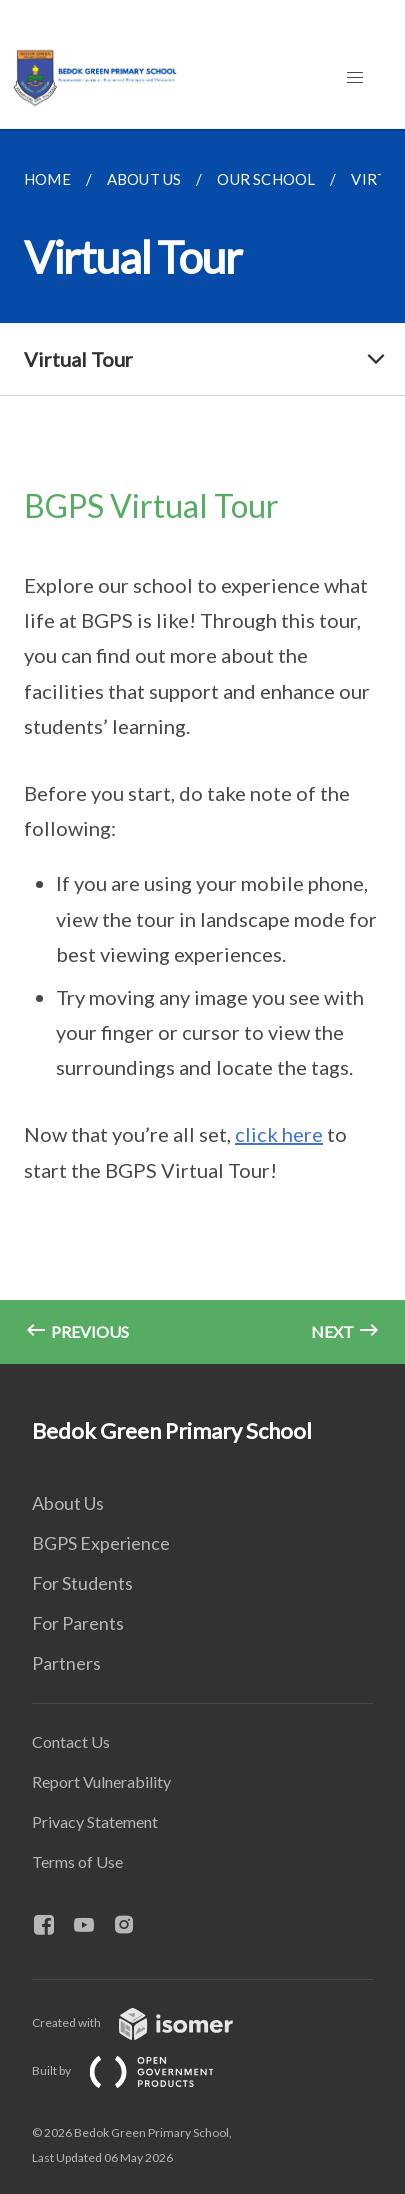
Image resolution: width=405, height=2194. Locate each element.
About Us (68, 1503)
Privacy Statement (95, 1821)
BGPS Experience (101, 1543)
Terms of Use (77, 1861)
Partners (66, 1663)
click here (279, 1134)
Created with (148, 2022)
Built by (139, 2070)
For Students (82, 1583)
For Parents (78, 1623)
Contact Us (71, 1741)
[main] (202, 746)
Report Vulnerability (101, 1781)
